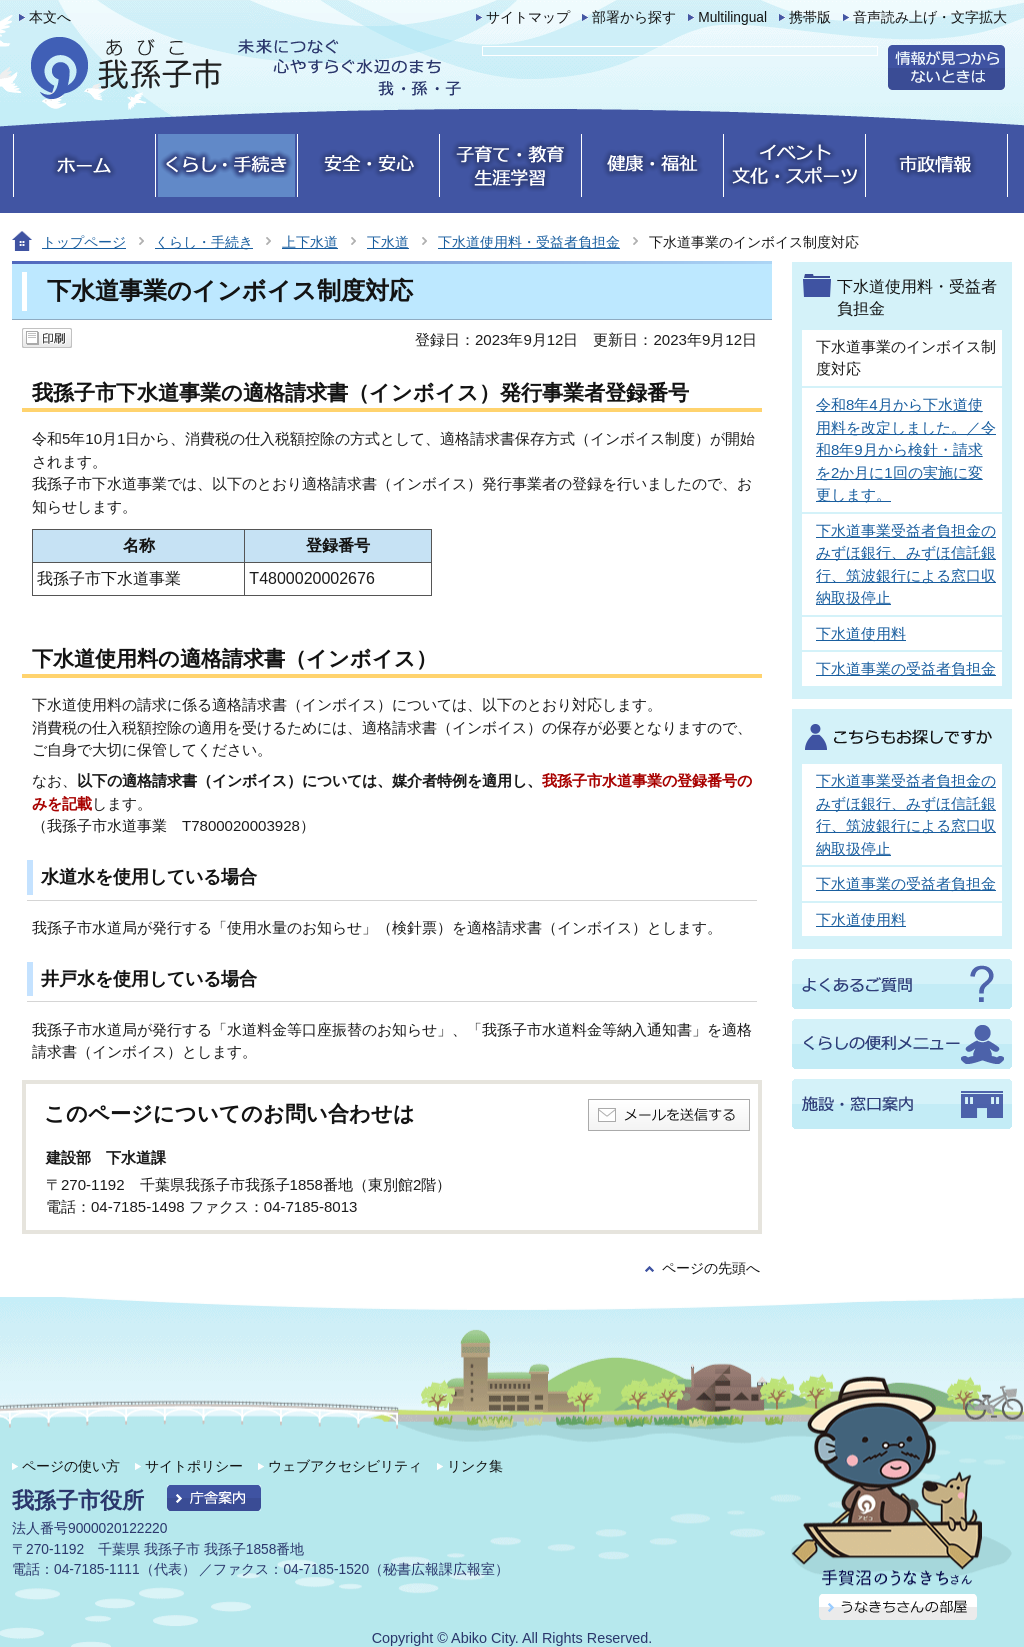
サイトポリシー (194, 1466)
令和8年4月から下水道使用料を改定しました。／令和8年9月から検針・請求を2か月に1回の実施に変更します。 (906, 449)
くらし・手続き (204, 242)
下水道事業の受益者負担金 (906, 668)
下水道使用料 (861, 633)
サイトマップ (528, 17)
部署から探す (634, 17)
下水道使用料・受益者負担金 (529, 242)
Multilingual (732, 17)
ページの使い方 (71, 1466)
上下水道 (310, 242)
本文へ (50, 17)
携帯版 (810, 17)
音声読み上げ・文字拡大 (930, 17)
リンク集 (475, 1466)
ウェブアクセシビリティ (345, 1466)
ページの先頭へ (711, 1268)
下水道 (388, 242)
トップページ (84, 242)
